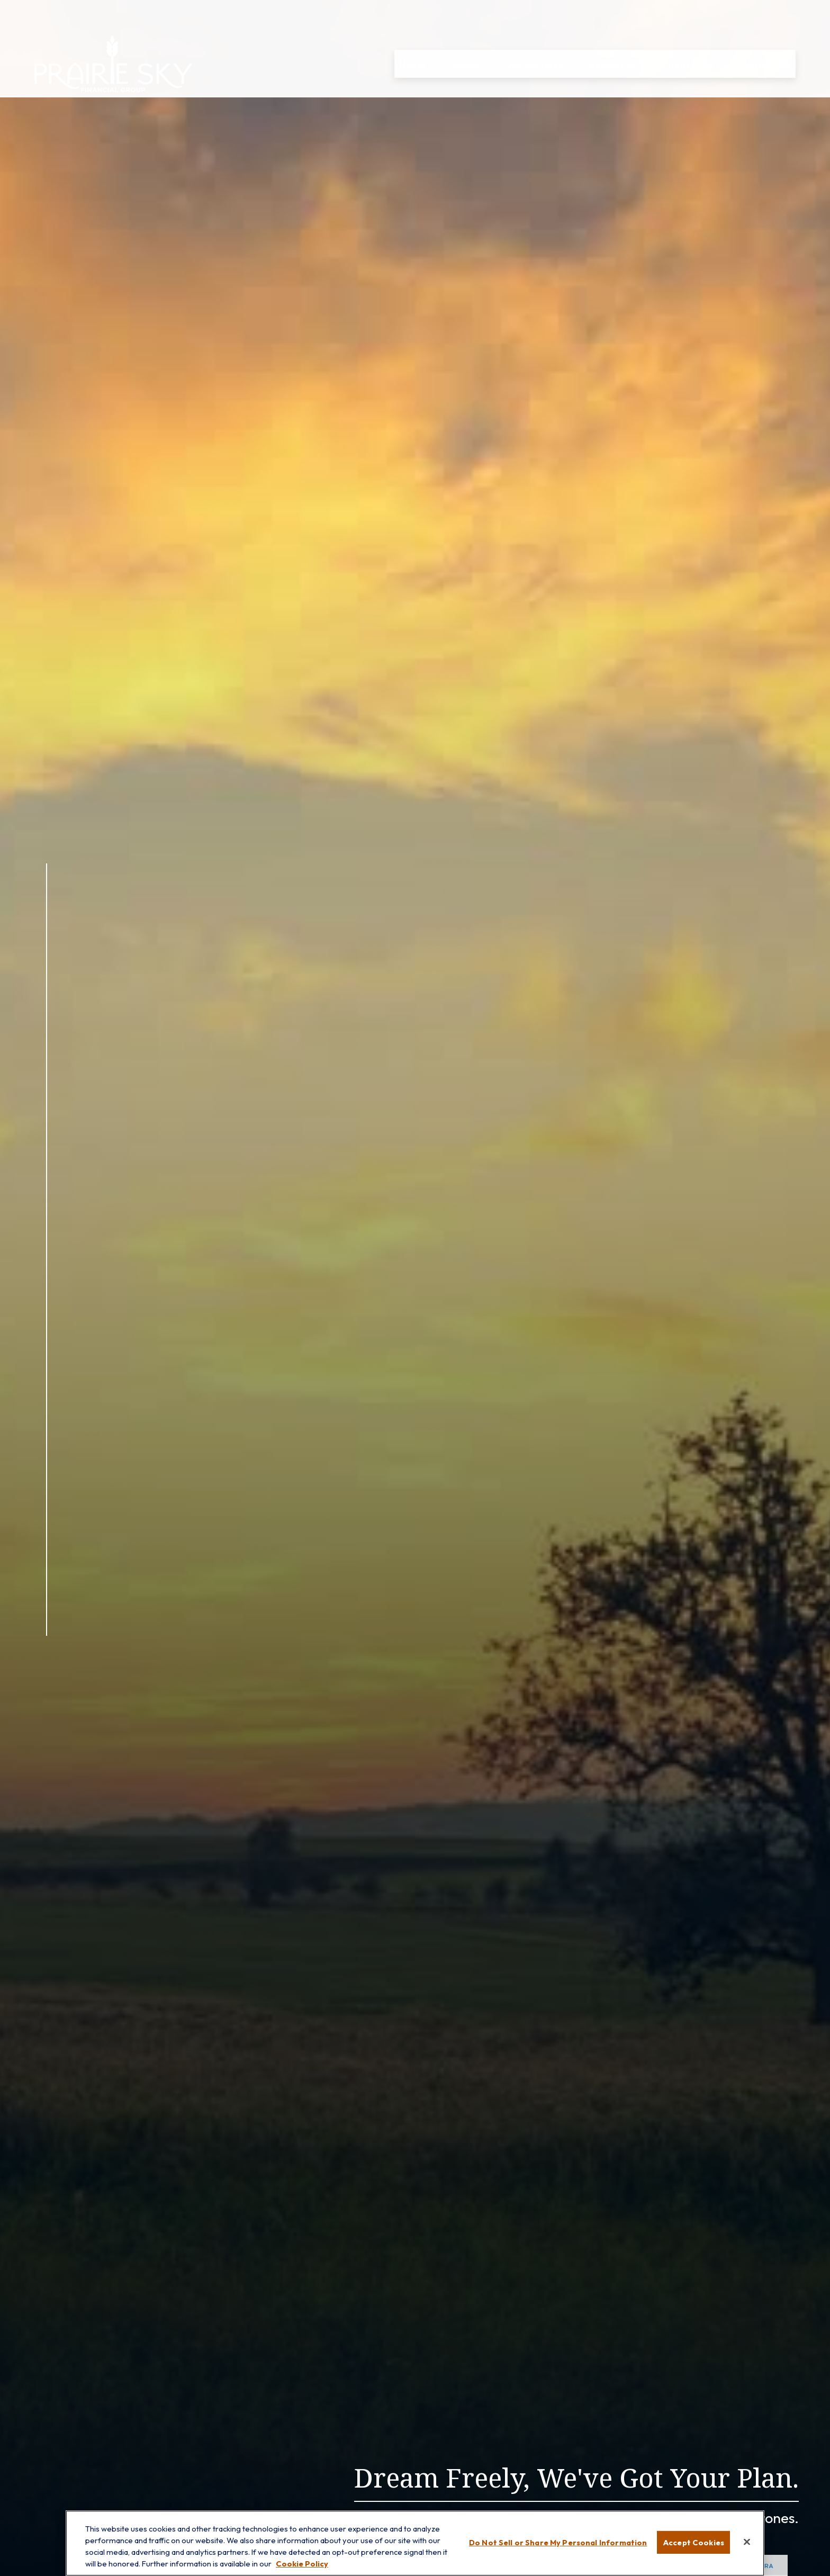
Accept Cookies (693, 2542)
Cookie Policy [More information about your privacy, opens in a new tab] (302, 2564)
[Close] (747, 2542)
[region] (415, 2543)
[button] (412, 33)
